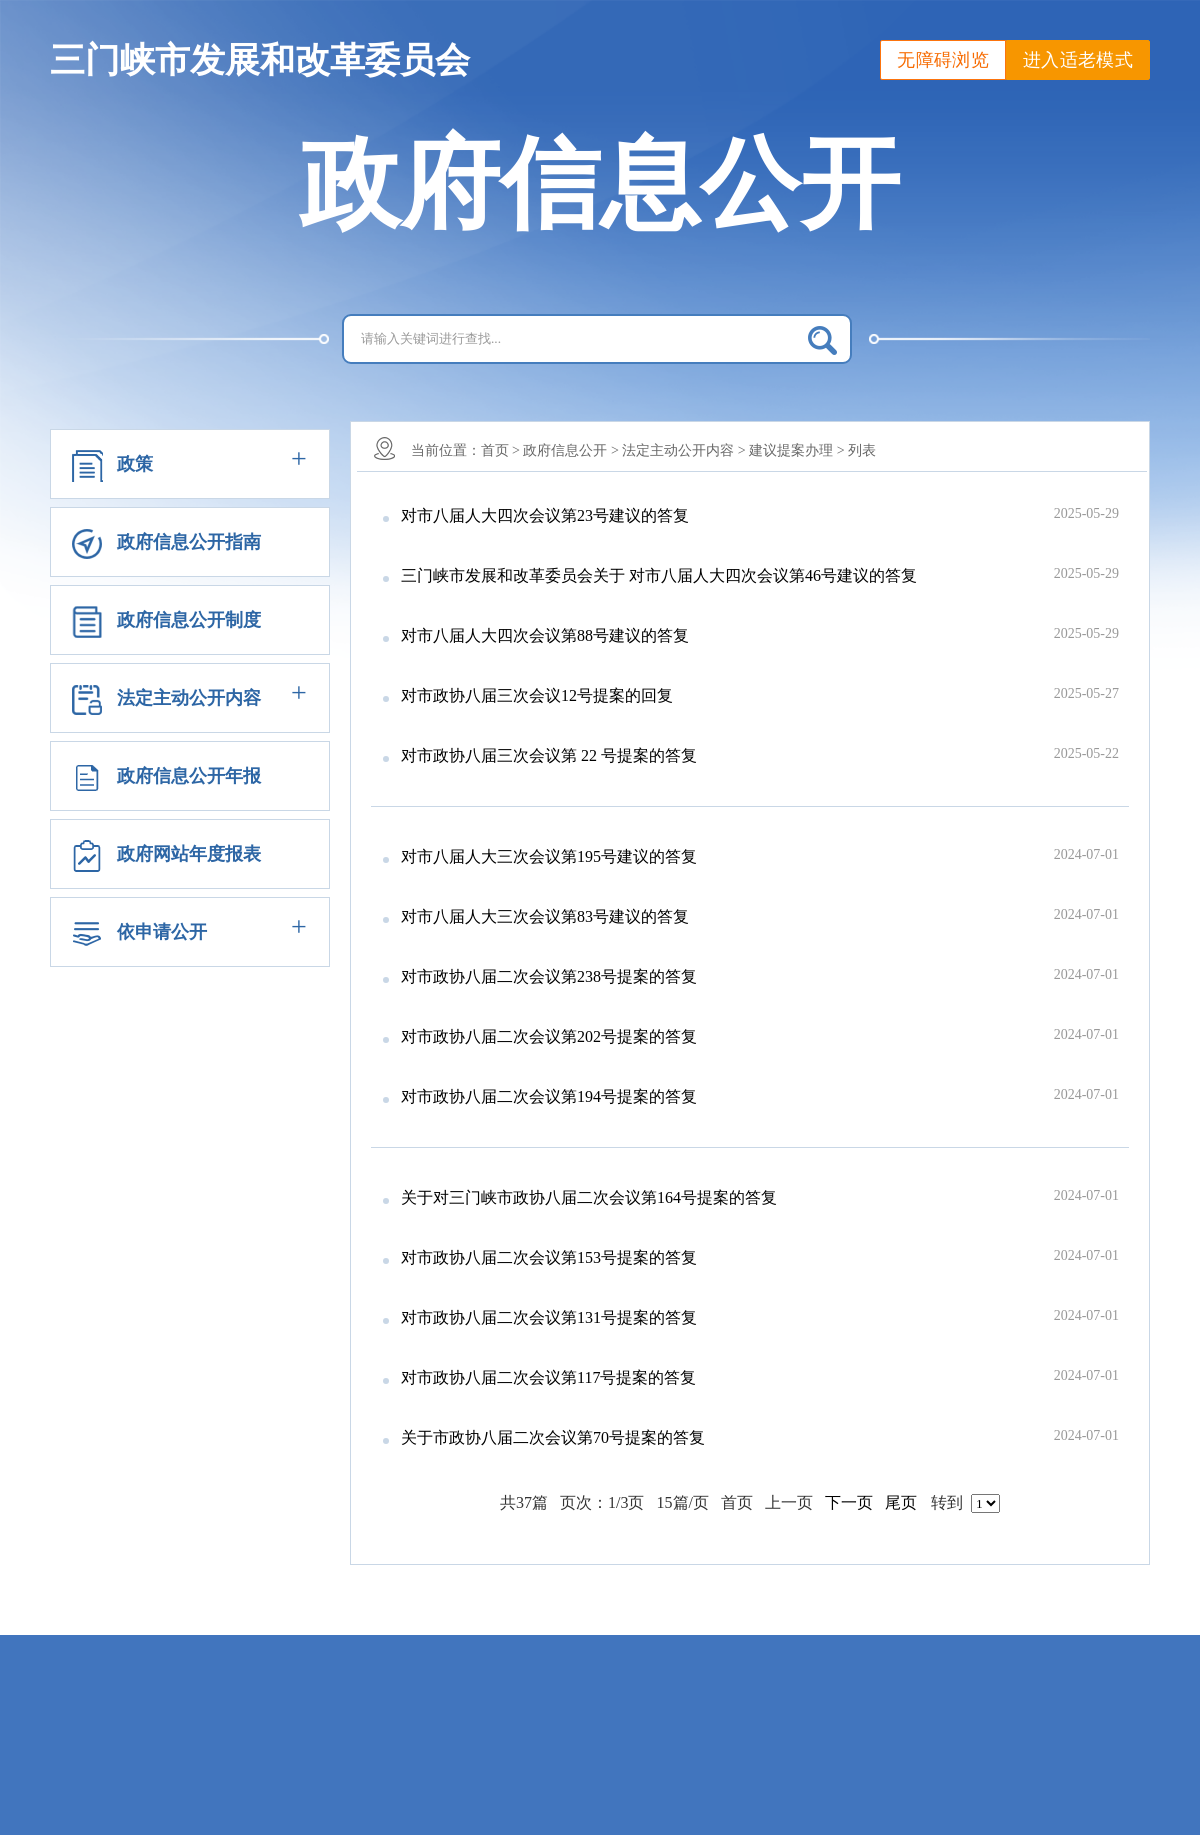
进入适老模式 (1078, 60)
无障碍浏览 (943, 60)
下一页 (849, 1502)
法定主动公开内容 (189, 698)
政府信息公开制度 (189, 620)
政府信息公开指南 (189, 542)
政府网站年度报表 (189, 854)
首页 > (500, 450)
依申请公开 (162, 932)
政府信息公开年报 (189, 776)
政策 (135, 464)
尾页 (901, 1502)
